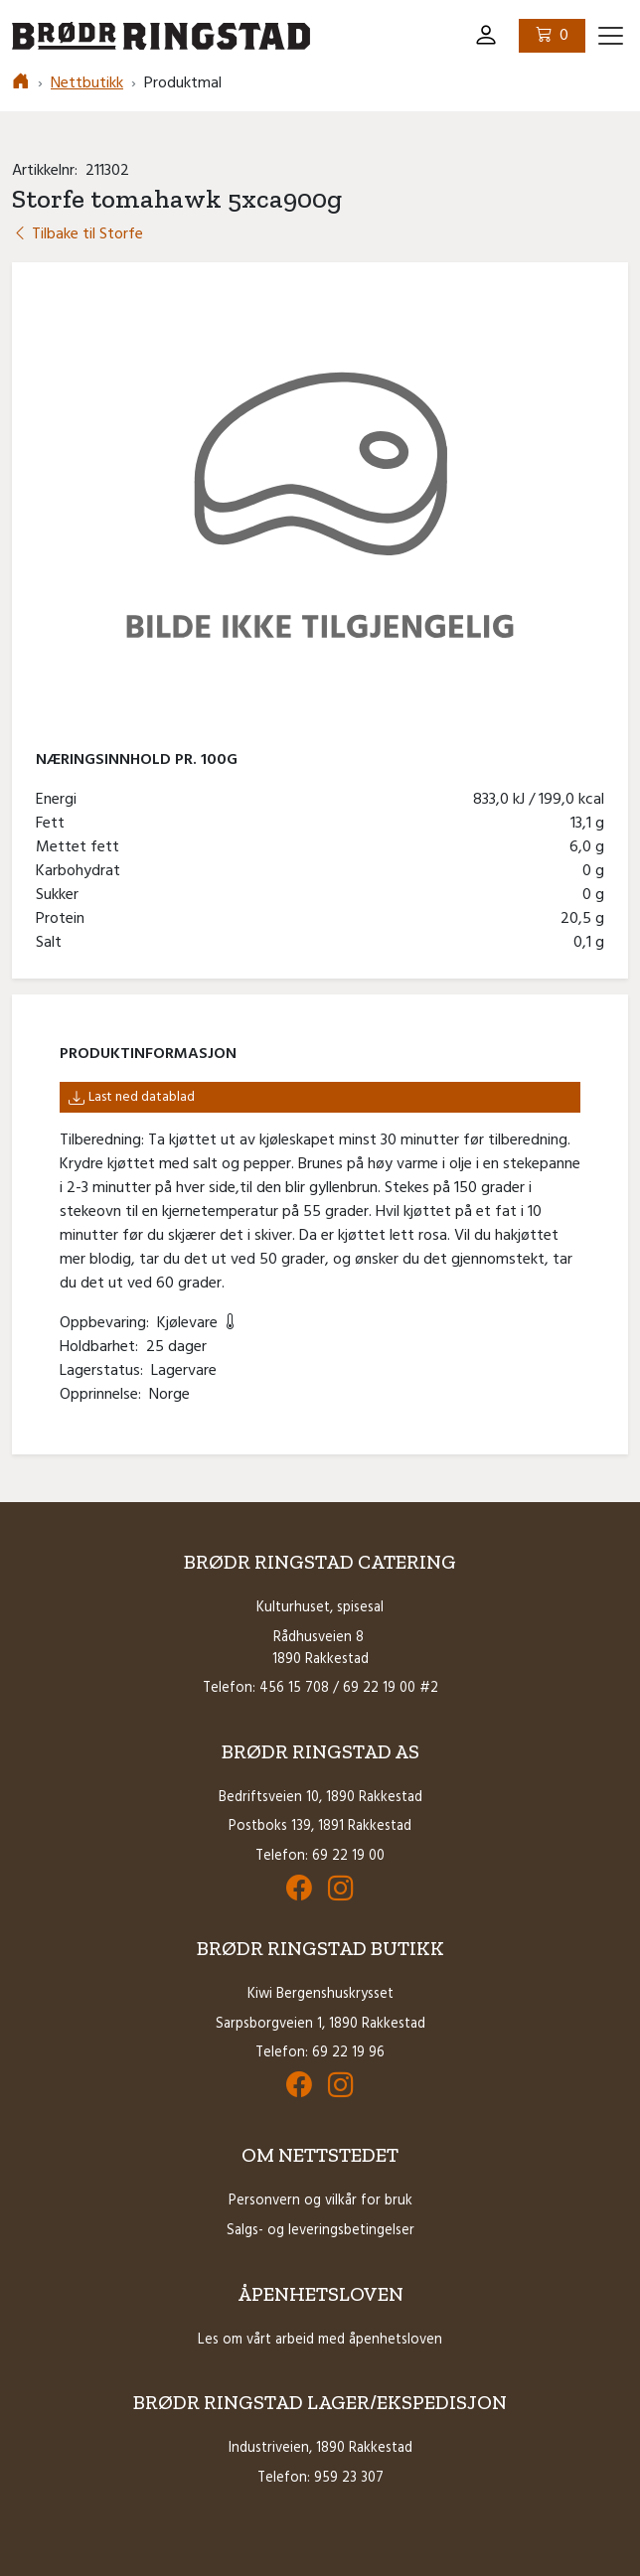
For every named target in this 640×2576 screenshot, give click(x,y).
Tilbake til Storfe (77, 234)
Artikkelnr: (48, 171)
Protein (64, 919)
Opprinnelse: (104, 1395)
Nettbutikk (87, 83)
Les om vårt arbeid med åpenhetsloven (320, 2340)
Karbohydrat (82, 871)
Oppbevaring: (108, 1323)
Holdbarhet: (103, 1347)
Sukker (61, 895)
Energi (60, 800)
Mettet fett (81, 847)
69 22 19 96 (348, 2053)
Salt (53, 943)
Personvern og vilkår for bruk (320, 2201)
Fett (54, 823)
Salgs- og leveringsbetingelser (320, 2230)
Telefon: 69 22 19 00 (320, 1856)
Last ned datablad (132, 1097)
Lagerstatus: (105, 1371)
